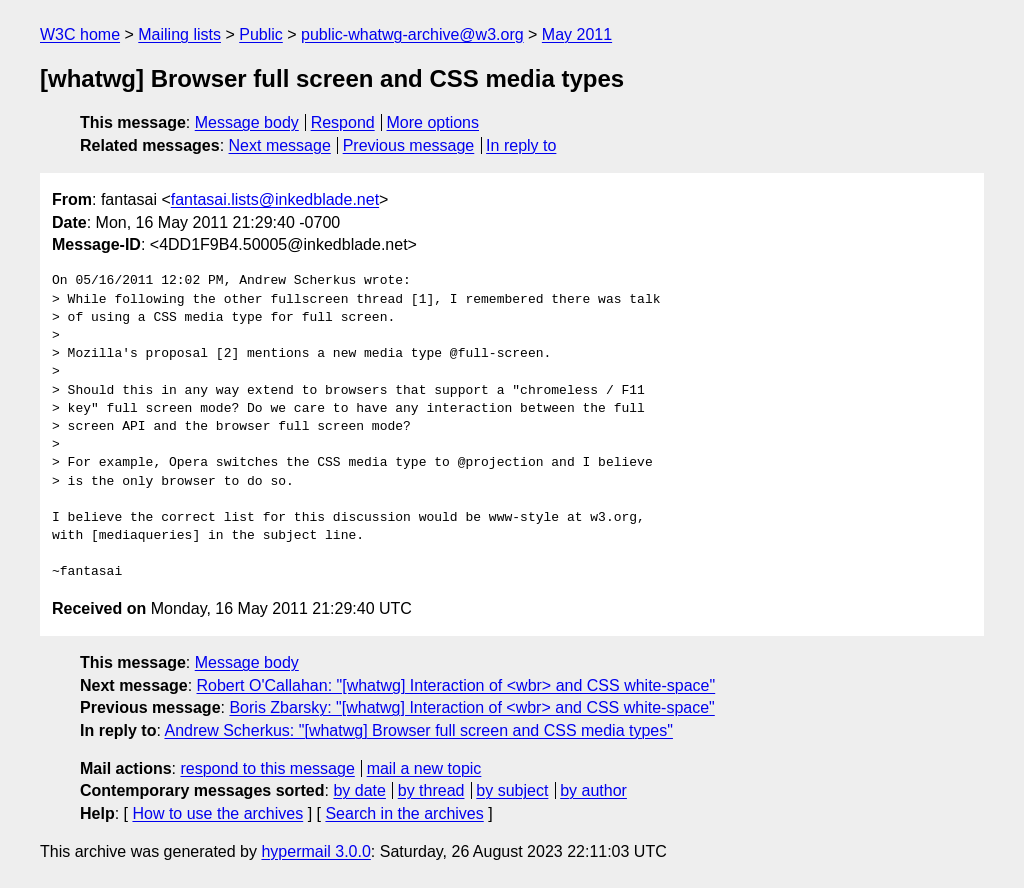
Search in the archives (404, 813)
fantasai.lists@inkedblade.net (275, 199)
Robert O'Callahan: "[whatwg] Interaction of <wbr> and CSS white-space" (456, 685)
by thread (431, 790)
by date (359, 790)
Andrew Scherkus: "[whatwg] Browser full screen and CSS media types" (418, 730)
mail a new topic (424, 768)
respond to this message (267, 768)
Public (261, 34)
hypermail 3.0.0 (315, 851)
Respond (343, 122)
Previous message (409, 145)
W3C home (80, 34)
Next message (280, 145)
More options (433, 122)
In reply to (521, 145)
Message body (247, 122)
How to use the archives (217, 813)
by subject (512, 790)
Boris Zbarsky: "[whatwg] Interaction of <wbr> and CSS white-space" (471, 707)
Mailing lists (179, 34)
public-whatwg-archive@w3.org (412, 34)
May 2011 (577, 34)
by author (593, 790)
